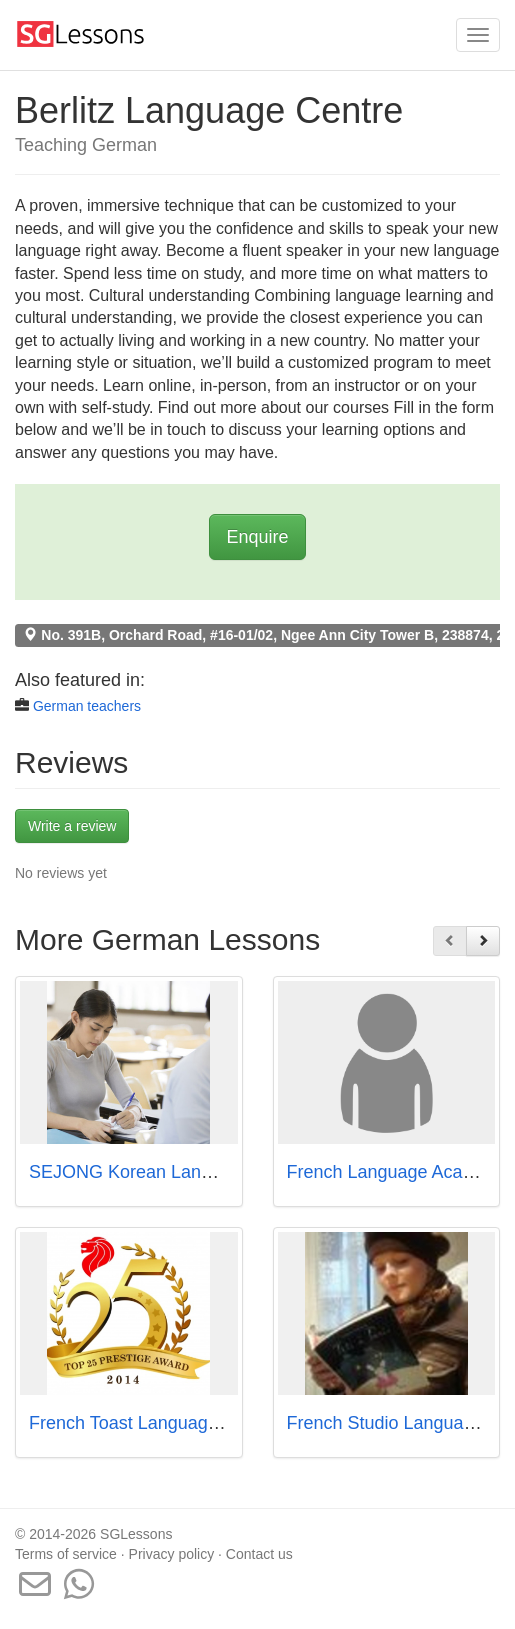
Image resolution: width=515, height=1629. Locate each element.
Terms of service (66, 1554)
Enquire (257, 537)
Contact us (259, 1554)
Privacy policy (172, 1554)
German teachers (87, 706)
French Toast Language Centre (153, 1423)
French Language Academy (397, 1172)
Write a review (72, 826)
